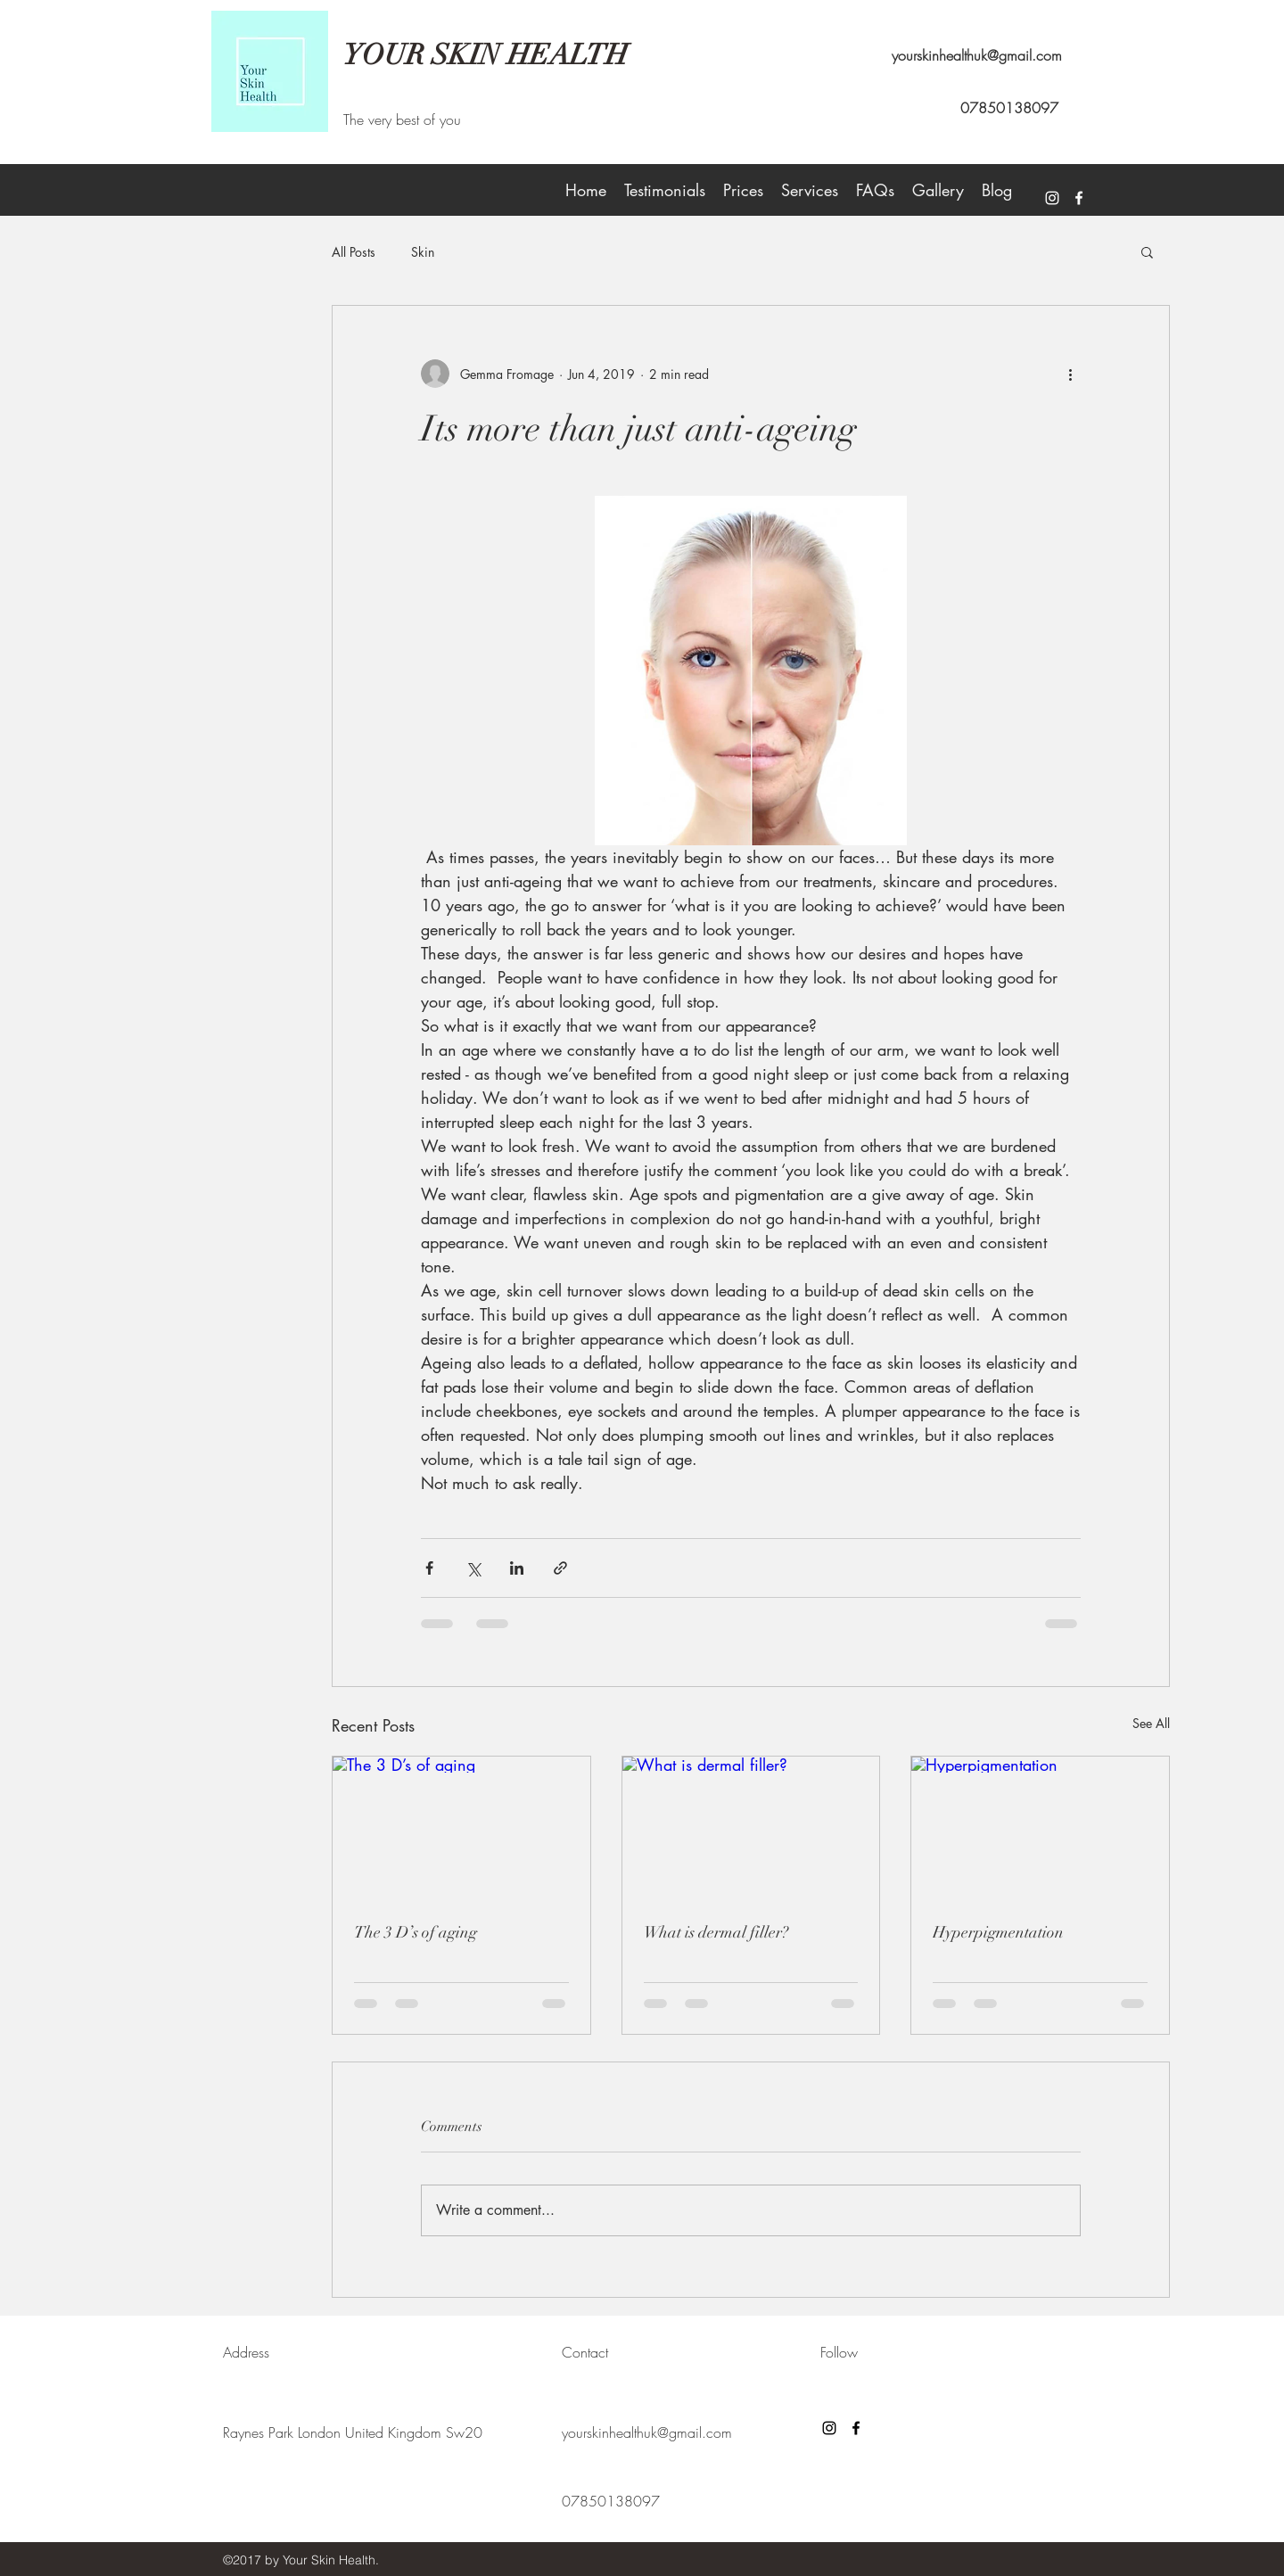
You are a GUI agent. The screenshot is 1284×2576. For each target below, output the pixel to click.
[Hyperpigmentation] (1040, 1829)
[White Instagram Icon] (1052, 198)
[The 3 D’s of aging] (461, 1829)
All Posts (353, 251)
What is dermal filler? (716, 1932)
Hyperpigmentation (998, 1932)
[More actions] (1070, 373)
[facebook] (1079, 198)
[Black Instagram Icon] (829, 2428)
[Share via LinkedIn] (516, 1568)
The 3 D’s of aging (415, 1932)
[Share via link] (560, 1568)
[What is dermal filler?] (751, 1829)
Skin (422, 251)
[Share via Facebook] (429, 1568)
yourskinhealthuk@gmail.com (977, 55)
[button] (1147, 251)
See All (1151, 1723)
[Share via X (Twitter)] (473, 1568)
